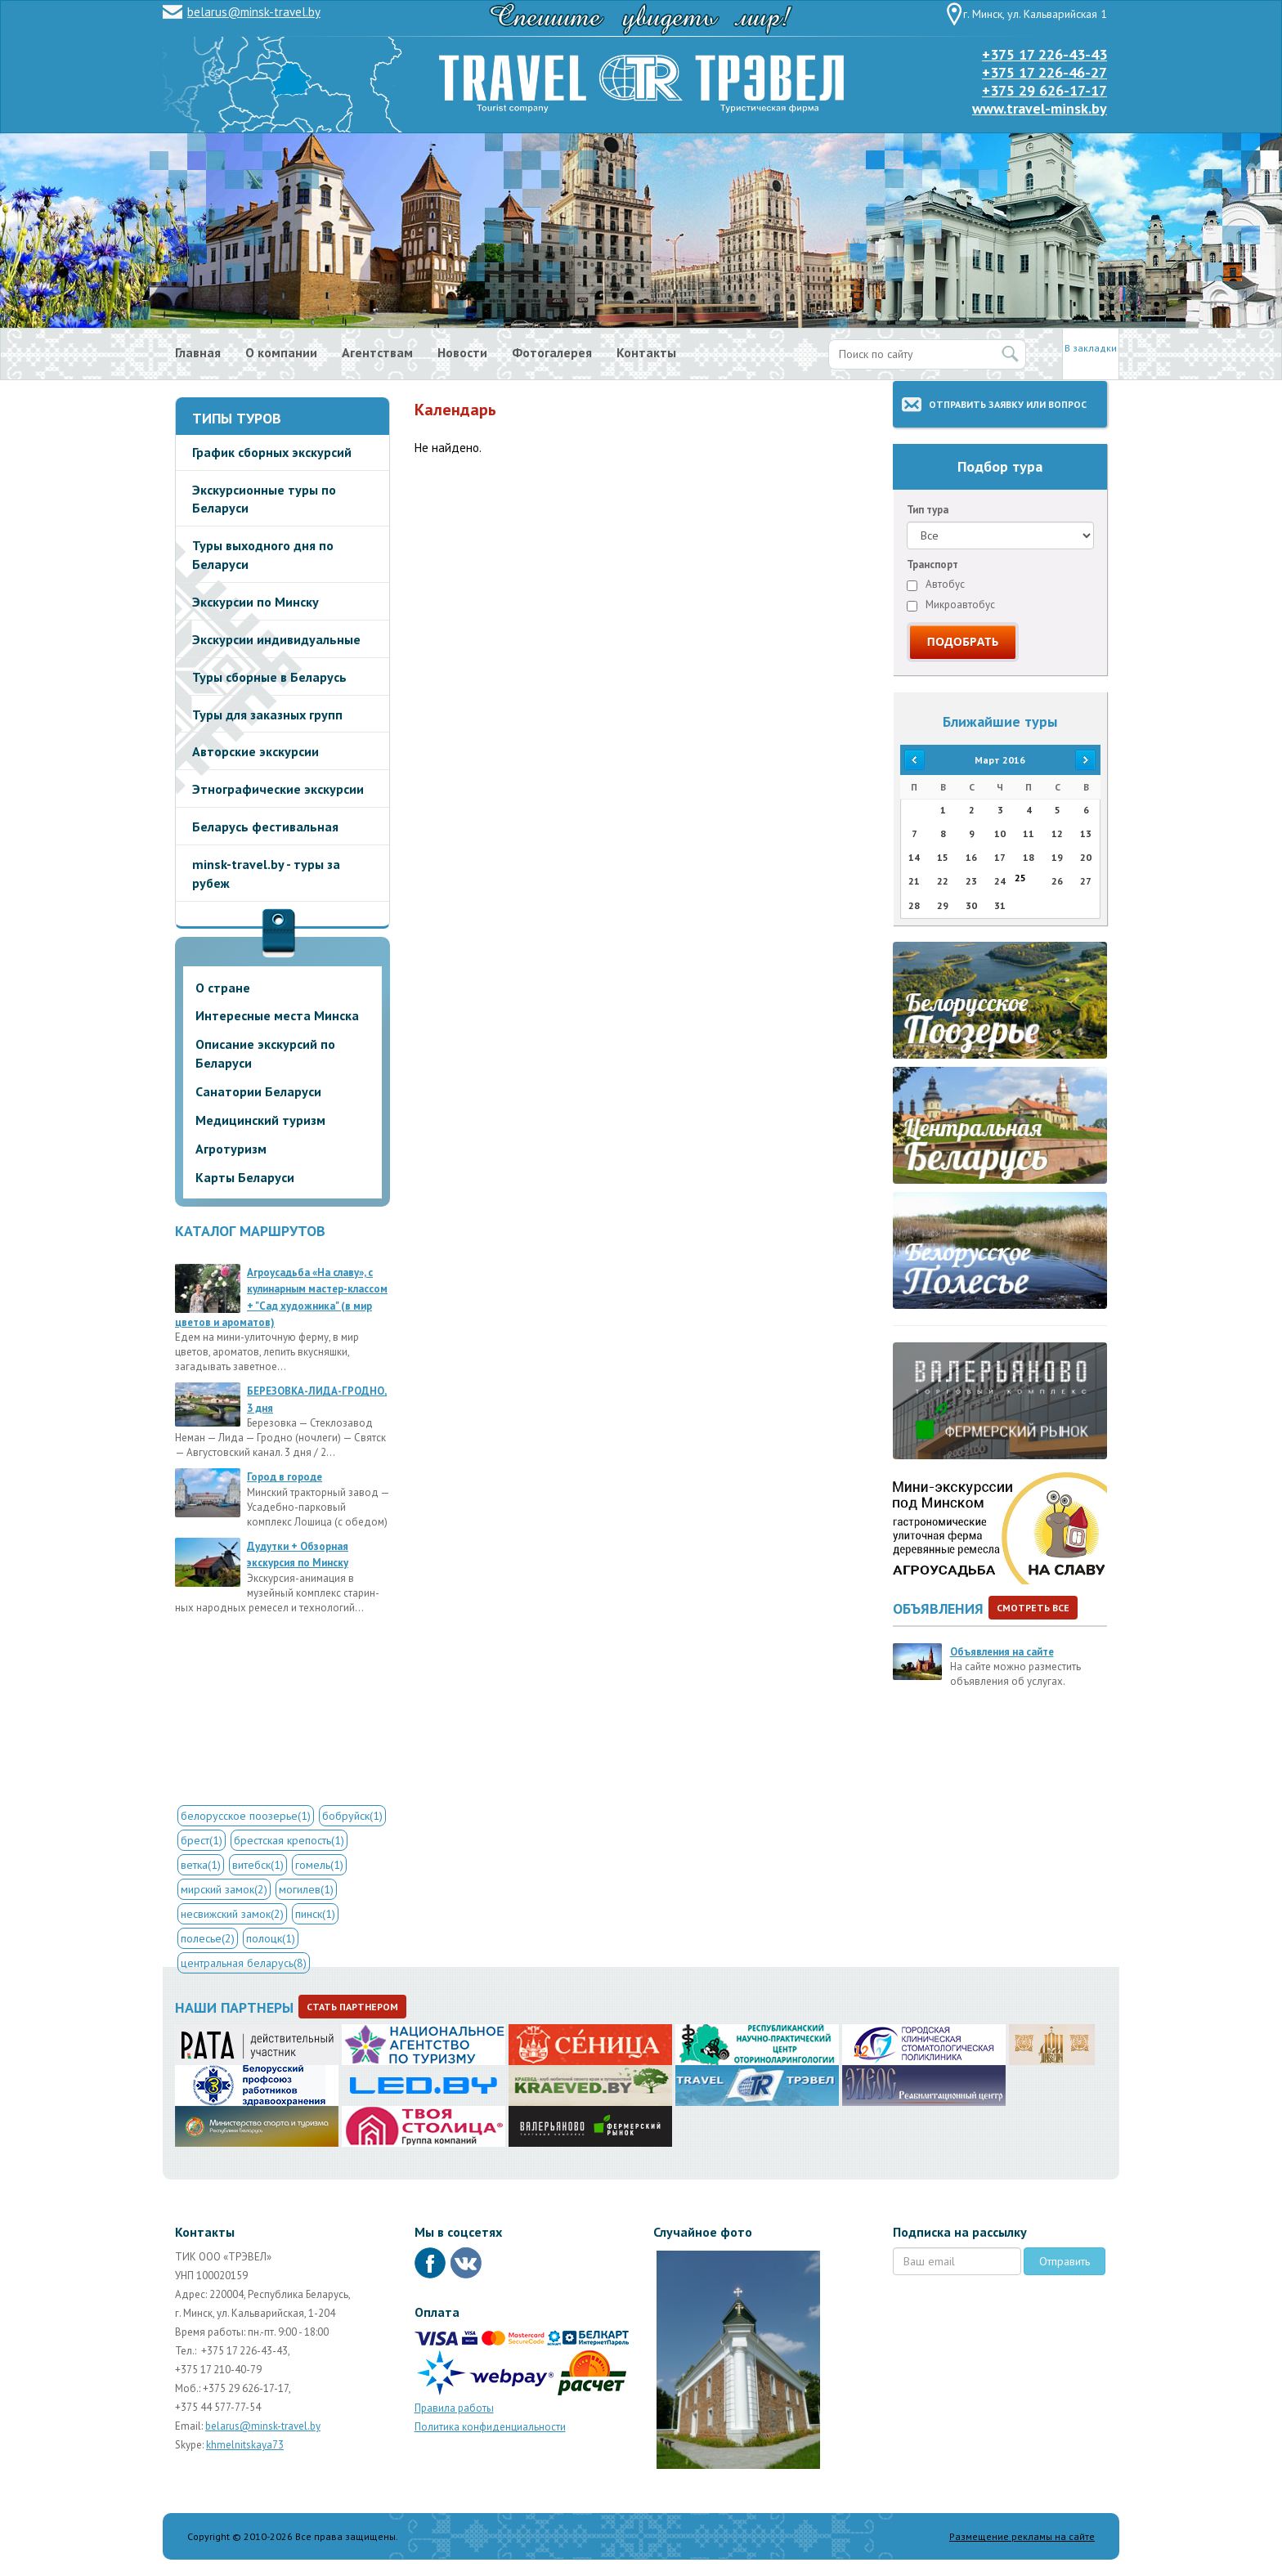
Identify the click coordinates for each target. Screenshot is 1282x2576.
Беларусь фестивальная (265, 826)
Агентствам (377, 352)
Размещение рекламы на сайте (1022, 2536)
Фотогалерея (552, 352)
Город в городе (284, 1477)
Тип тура (927, 510)
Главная (198, 352)
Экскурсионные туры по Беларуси (264, 499)
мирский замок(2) (224, 1889)
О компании (281, 352)
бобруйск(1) (352, 1815)
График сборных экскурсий (272, 452)
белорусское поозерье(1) (246, 1815)
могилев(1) (306, 1889)
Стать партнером (352, 2006)
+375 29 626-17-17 (1044, 90)
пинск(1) (315, 1913)
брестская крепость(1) (289, 1840)
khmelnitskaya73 (245, 2445)
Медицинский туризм (260, 1120)
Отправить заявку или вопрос (1008, 404)
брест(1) (201, 1840)
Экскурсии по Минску (255, 602)
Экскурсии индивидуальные (276, 639)
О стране (222, 987)
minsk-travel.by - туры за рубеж (266, 873)
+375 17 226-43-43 (1044, 54)
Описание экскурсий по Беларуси (265, 1053)
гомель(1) (319, 1864)
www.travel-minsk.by (1039, 108)
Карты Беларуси (244, 1177)
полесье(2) (208, 1938)
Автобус (936, 584)
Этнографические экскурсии (278, 789)
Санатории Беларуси (258, 1091)
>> (1086, 760)
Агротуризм (231, 1148)
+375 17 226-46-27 (1044, 72)
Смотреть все (1033, 1608)
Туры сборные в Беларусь (269, 677)
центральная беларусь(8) (244, 1963)
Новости (462, 352)
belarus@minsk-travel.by (253, 12)
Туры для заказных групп (267, 714)
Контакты (646, 352)
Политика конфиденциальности (490, 2427)
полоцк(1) (270, 1938)
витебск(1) (258, 1864)
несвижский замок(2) (232, 1913)
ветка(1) (201, 1864)
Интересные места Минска (277, 1015)
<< (914, 760)
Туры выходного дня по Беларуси (263, 554)
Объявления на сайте (1002, 1652)
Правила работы (454, 2408)
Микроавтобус (951, 605)
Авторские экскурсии (255, 751)
